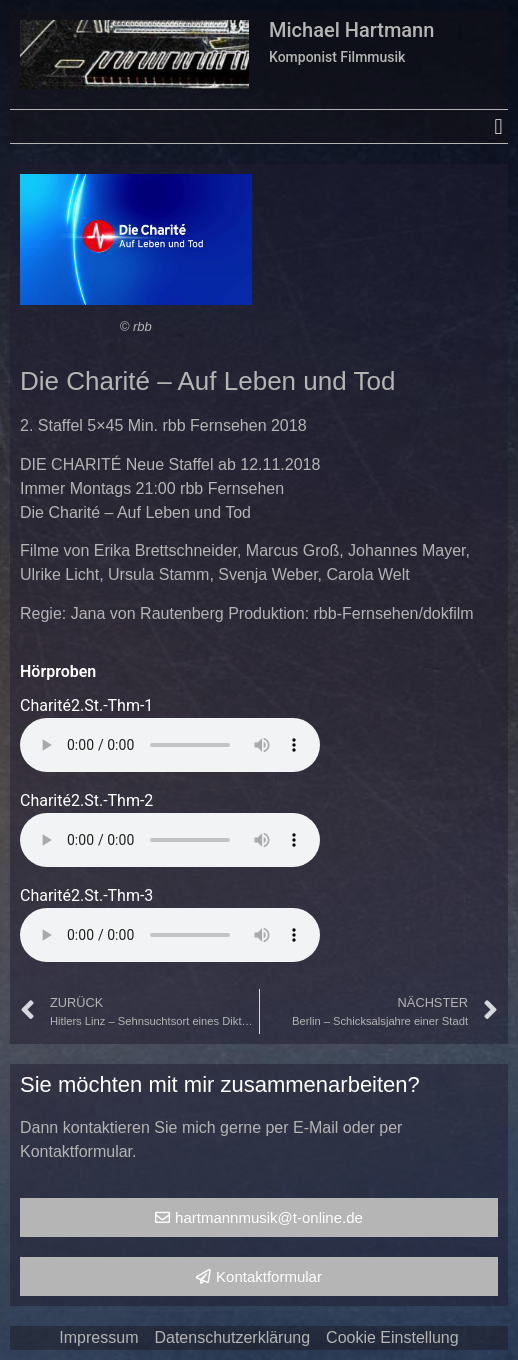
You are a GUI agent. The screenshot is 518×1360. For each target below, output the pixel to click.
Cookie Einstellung (392, 1337)
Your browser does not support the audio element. (170, 745)
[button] (498, 126)
